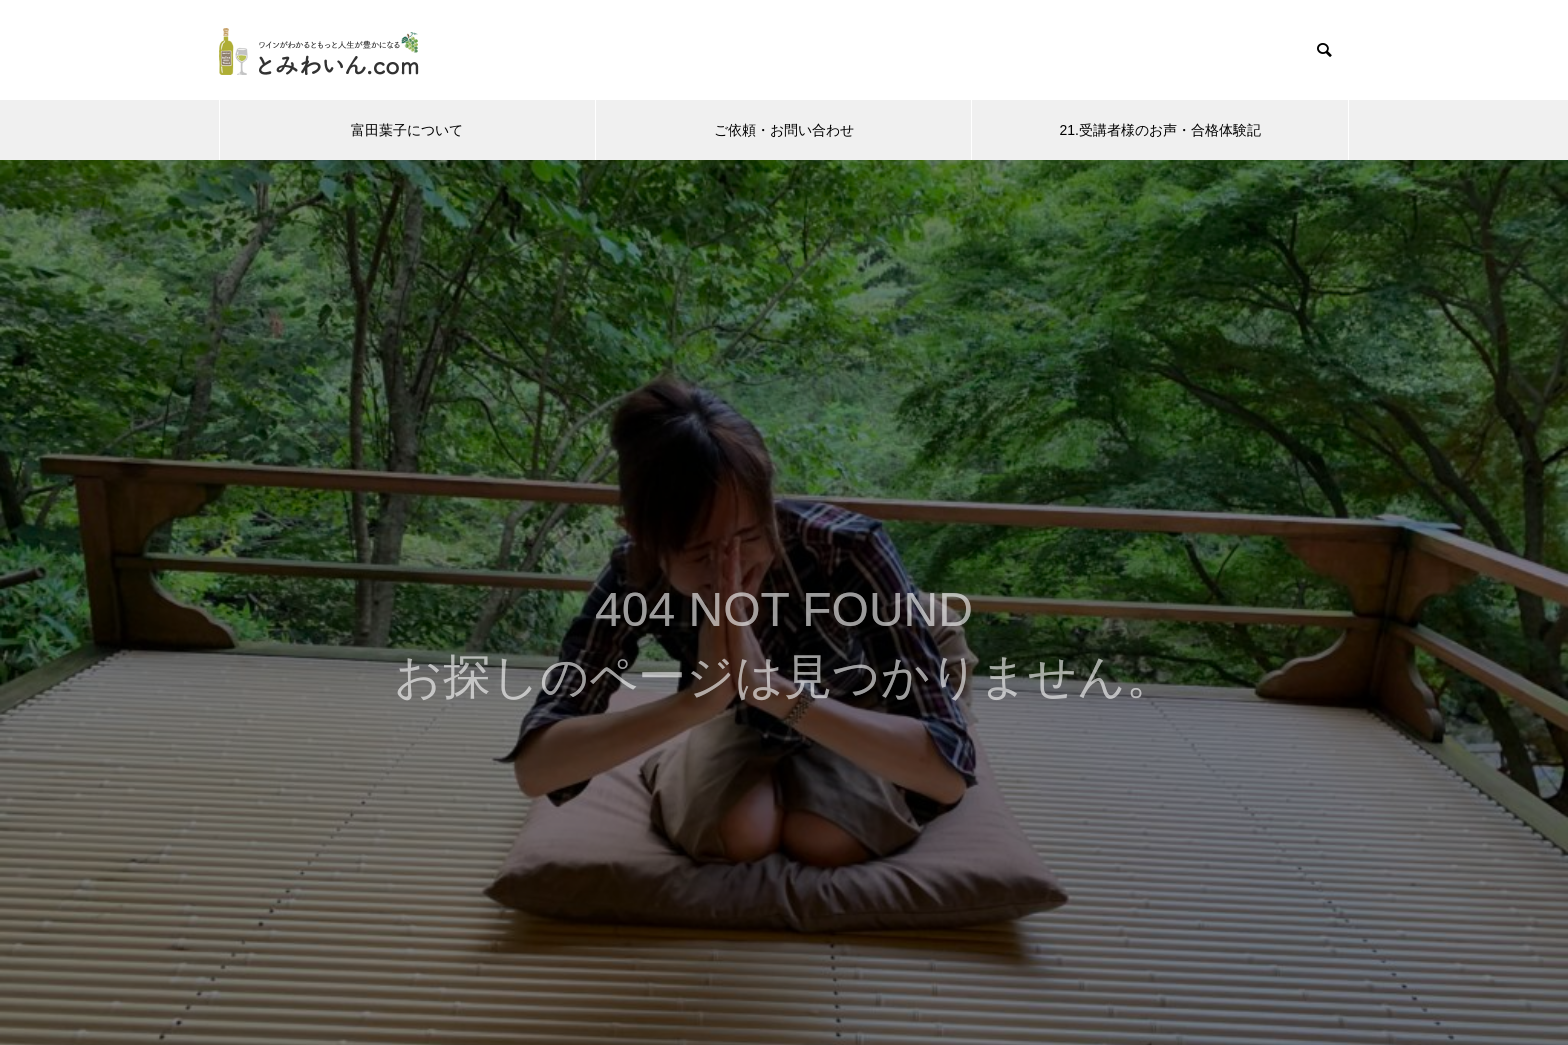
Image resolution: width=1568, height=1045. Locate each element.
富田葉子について (407, 130)
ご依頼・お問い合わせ (784, 130)
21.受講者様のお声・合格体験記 (1159, 130)
